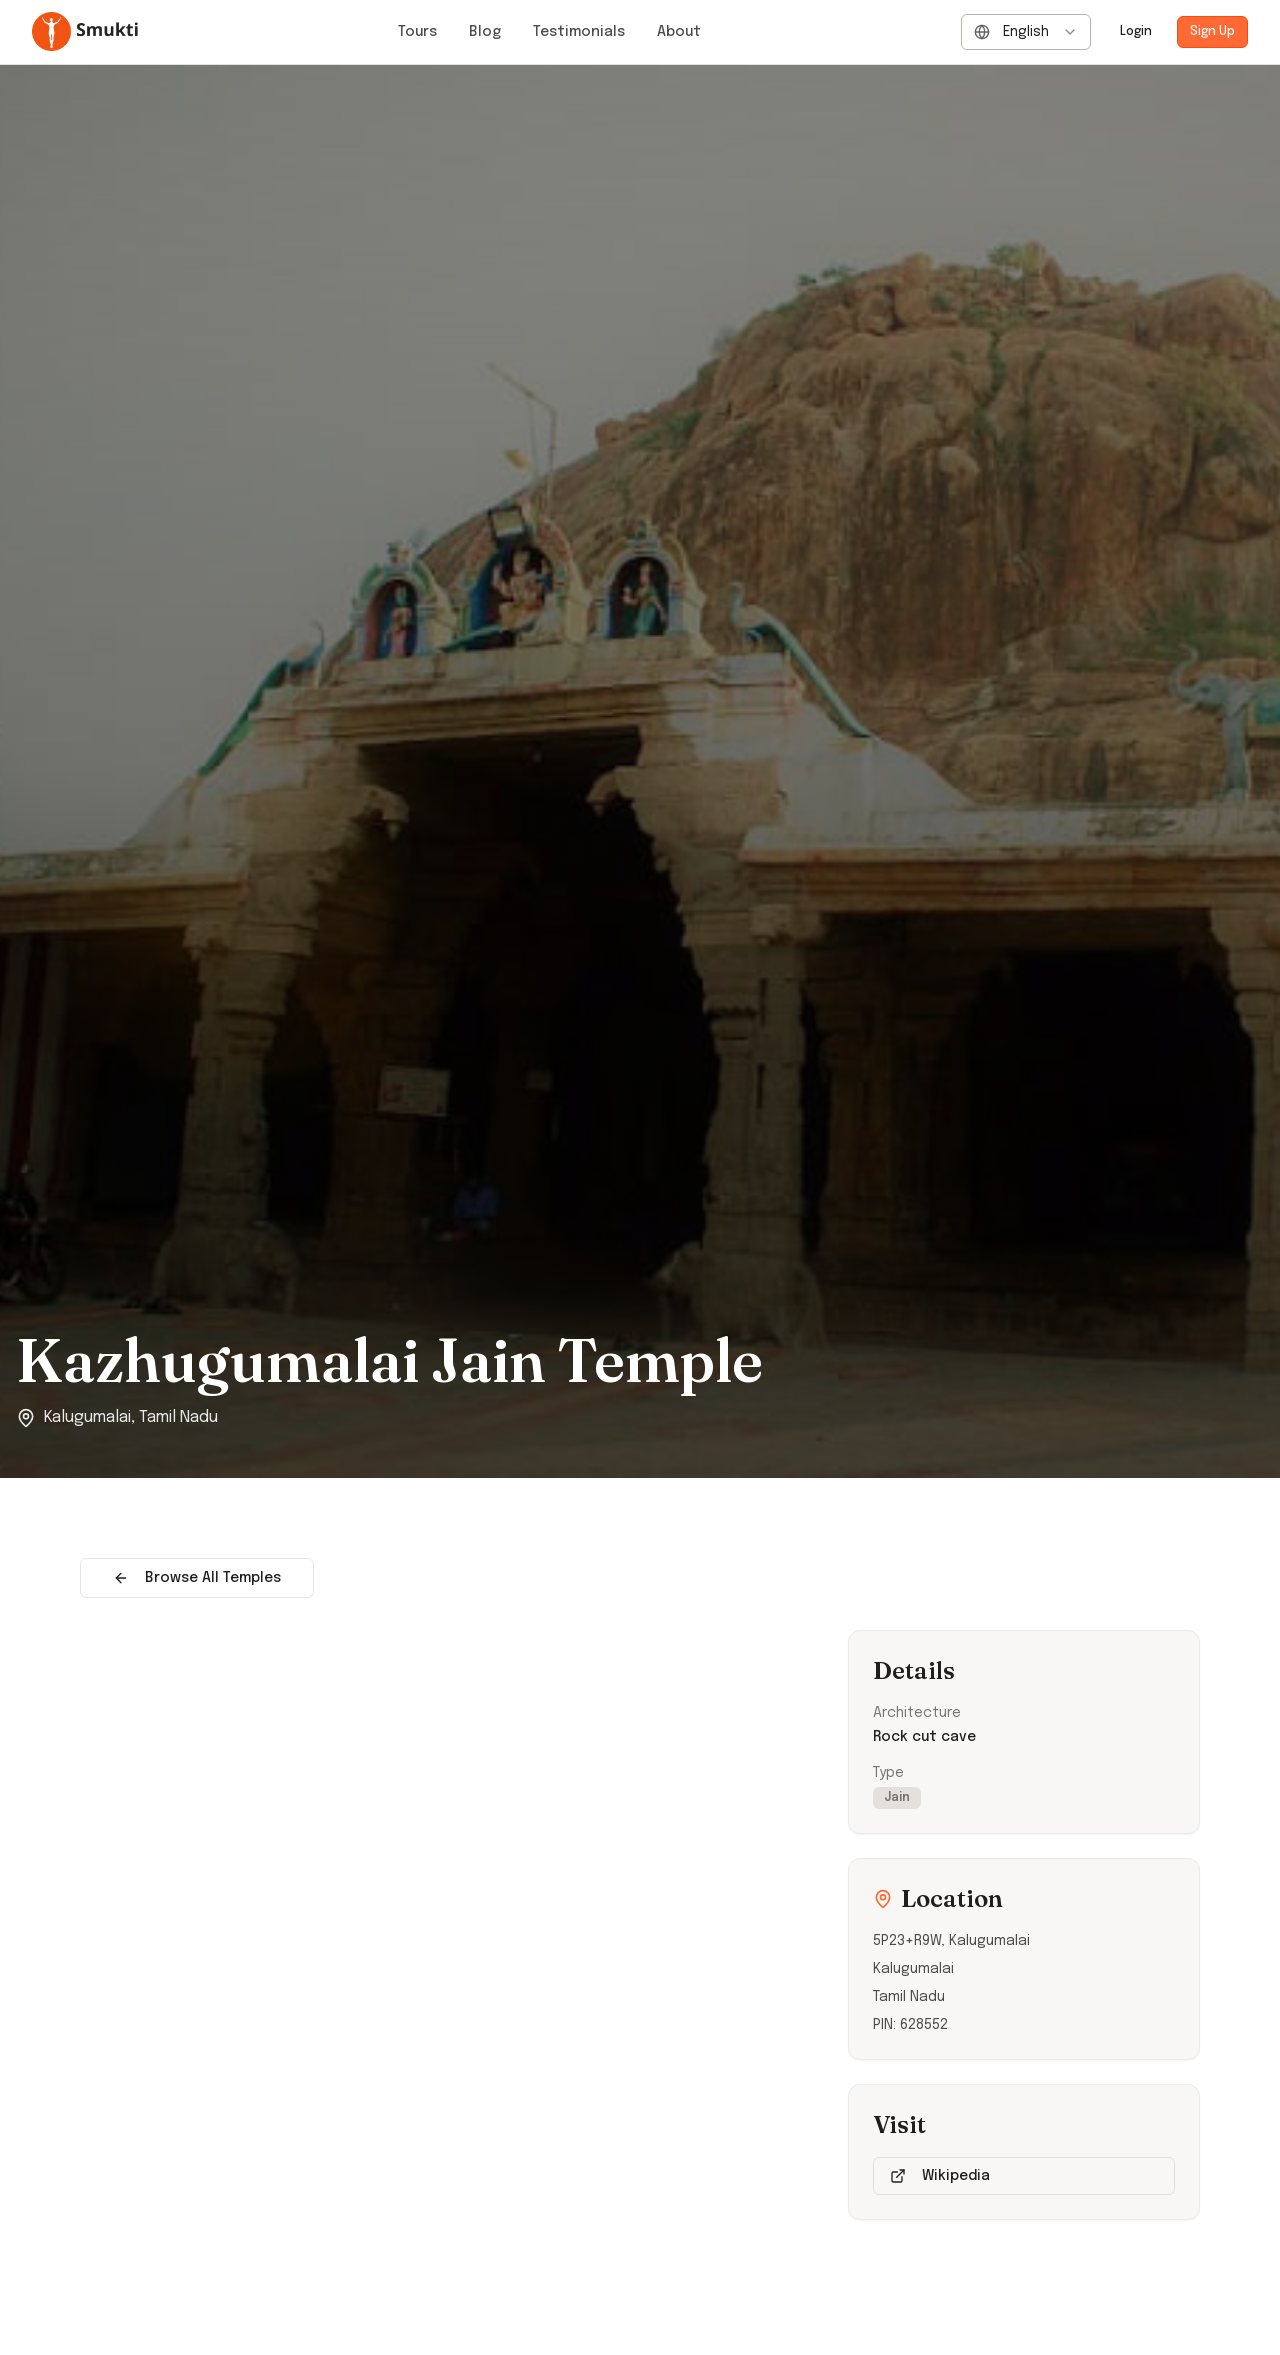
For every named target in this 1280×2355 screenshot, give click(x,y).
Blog (485, 32)
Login (1136, 32)
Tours (417, 32)
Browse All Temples (197, 1578)
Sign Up (1212, 32)
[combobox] (1026, 32)
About (679, 32)
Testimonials (579, 32)
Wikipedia (940, 2176)
